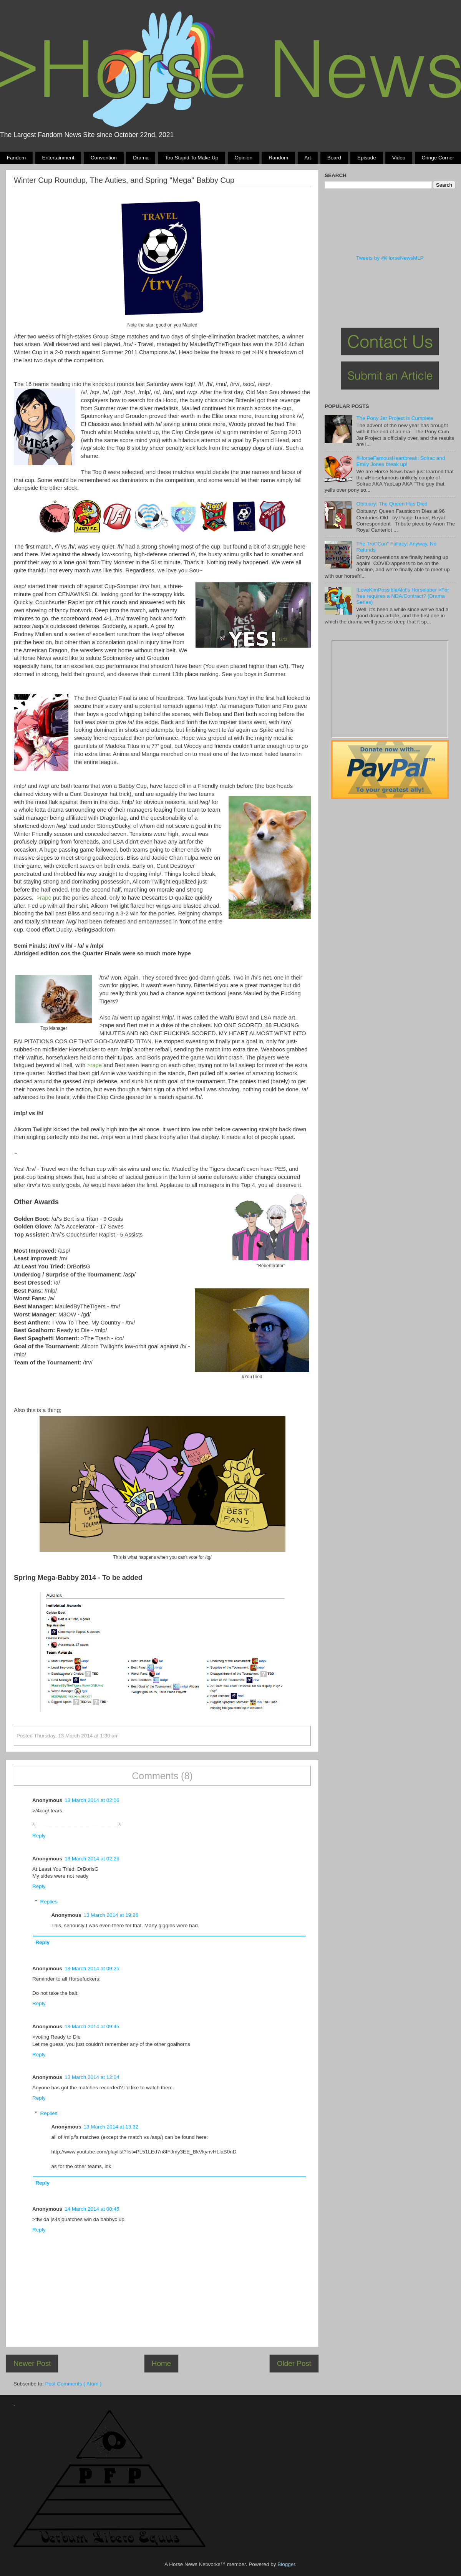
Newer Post (32, 2363)
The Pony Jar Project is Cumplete (394, 418)
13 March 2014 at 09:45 (92, 2026)
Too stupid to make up (191, 158)
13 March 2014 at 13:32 (111, 2127)
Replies (49, 1902)
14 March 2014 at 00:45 (92, 2209)
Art (307, 158)
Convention (104, 158)
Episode (366, 158)
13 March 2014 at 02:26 (92, 1859)
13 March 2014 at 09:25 (92, 1968)
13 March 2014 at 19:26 (111, 1915)
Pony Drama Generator (390, 689)
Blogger (286, 2564)
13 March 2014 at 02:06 (92, 1800)
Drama (141, 158)
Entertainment (58, 158)
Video (398, 158)
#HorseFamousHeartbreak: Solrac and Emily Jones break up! (400, 461)
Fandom (16, 158)
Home (161, 2363)
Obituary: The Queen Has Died (391, 504)
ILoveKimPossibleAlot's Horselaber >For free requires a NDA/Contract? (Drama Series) (402, 596)
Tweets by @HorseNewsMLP (390, 258)
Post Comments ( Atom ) (73, 2384)
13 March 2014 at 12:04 (92, 2077)
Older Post (294, 2363)
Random (278, 158)
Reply (39, 1835)
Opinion (243, 158)
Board (334, 158)
